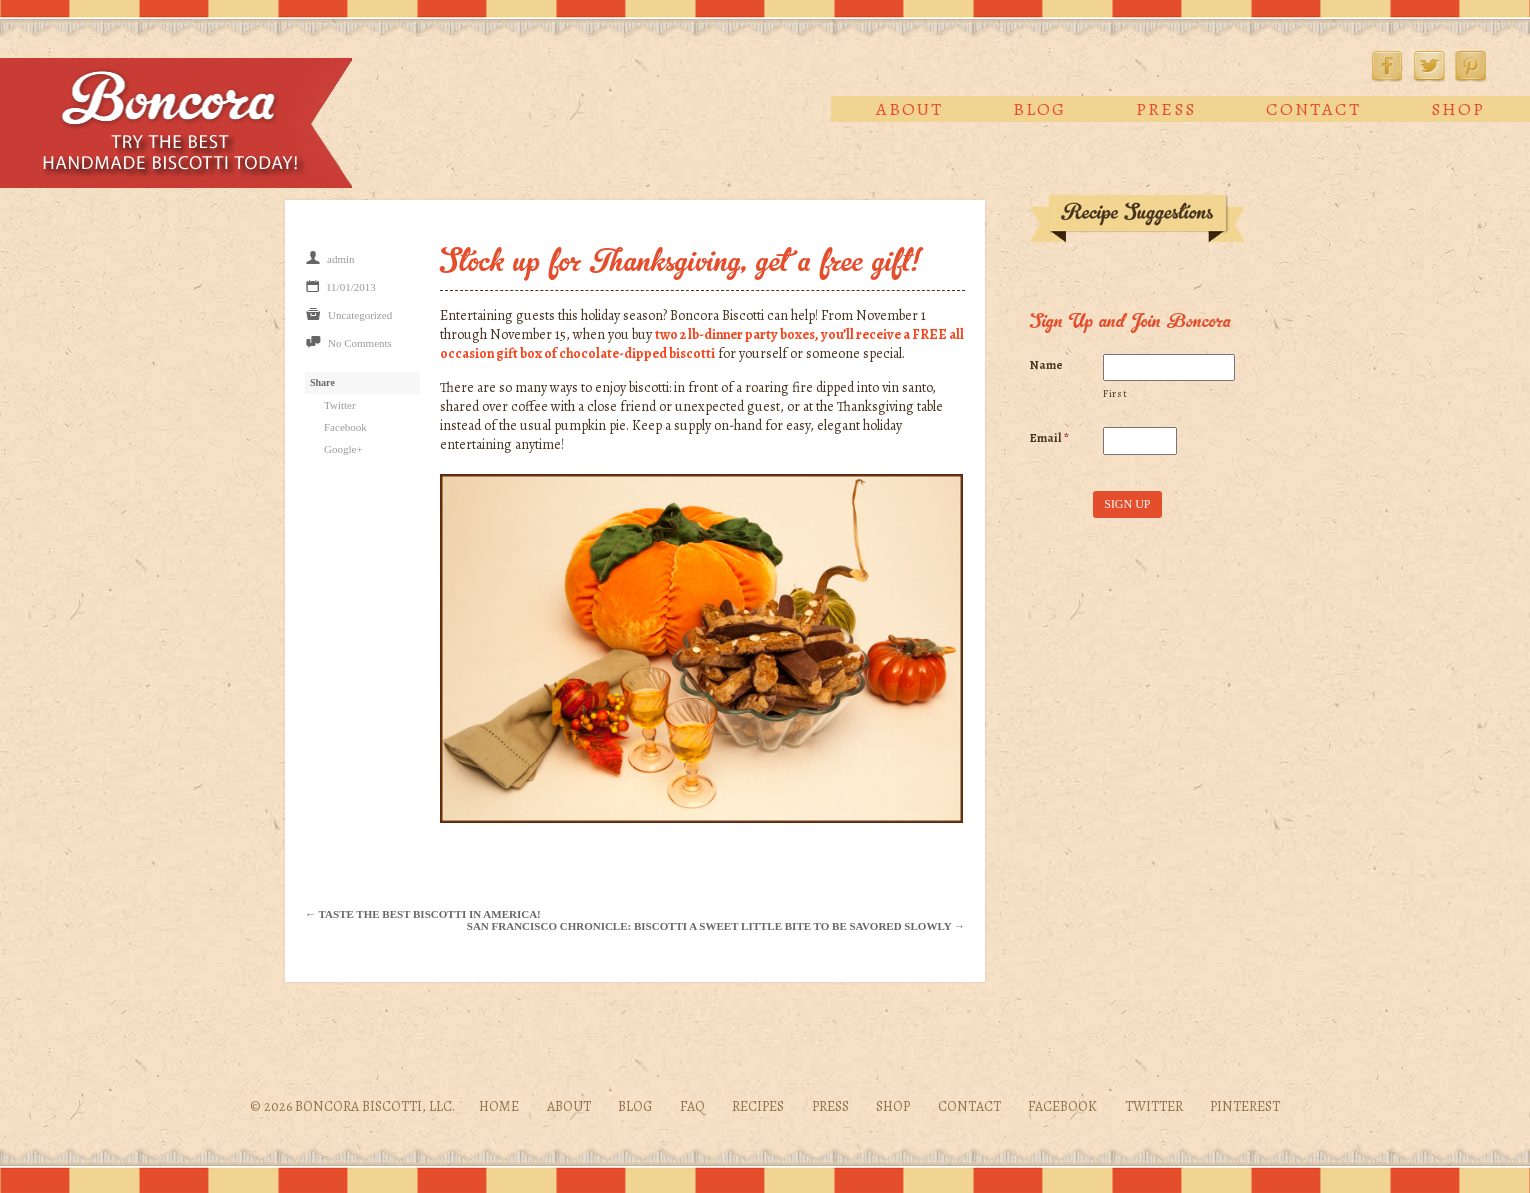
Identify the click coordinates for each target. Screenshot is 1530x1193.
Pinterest (1471, 66)
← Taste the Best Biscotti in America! (423, 914)
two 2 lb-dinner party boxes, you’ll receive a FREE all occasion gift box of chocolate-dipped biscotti (702, 344)
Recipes (758, 1106)
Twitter (1429, 66)
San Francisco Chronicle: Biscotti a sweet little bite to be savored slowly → (716, 926)
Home (499, 1106)
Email (1049, 438)
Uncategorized (360, 315)
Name (1046, 365)
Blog (1039, 109)
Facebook (1387, 66)
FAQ (692, 1106)
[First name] (1168, 368)
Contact (1313, 109)
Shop (1458, 109)
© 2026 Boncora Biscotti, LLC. (352, 1106)
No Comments (360, 343)
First (1115, 393)
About (909, 109)
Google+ (343, 449)
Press (1166, 109)
